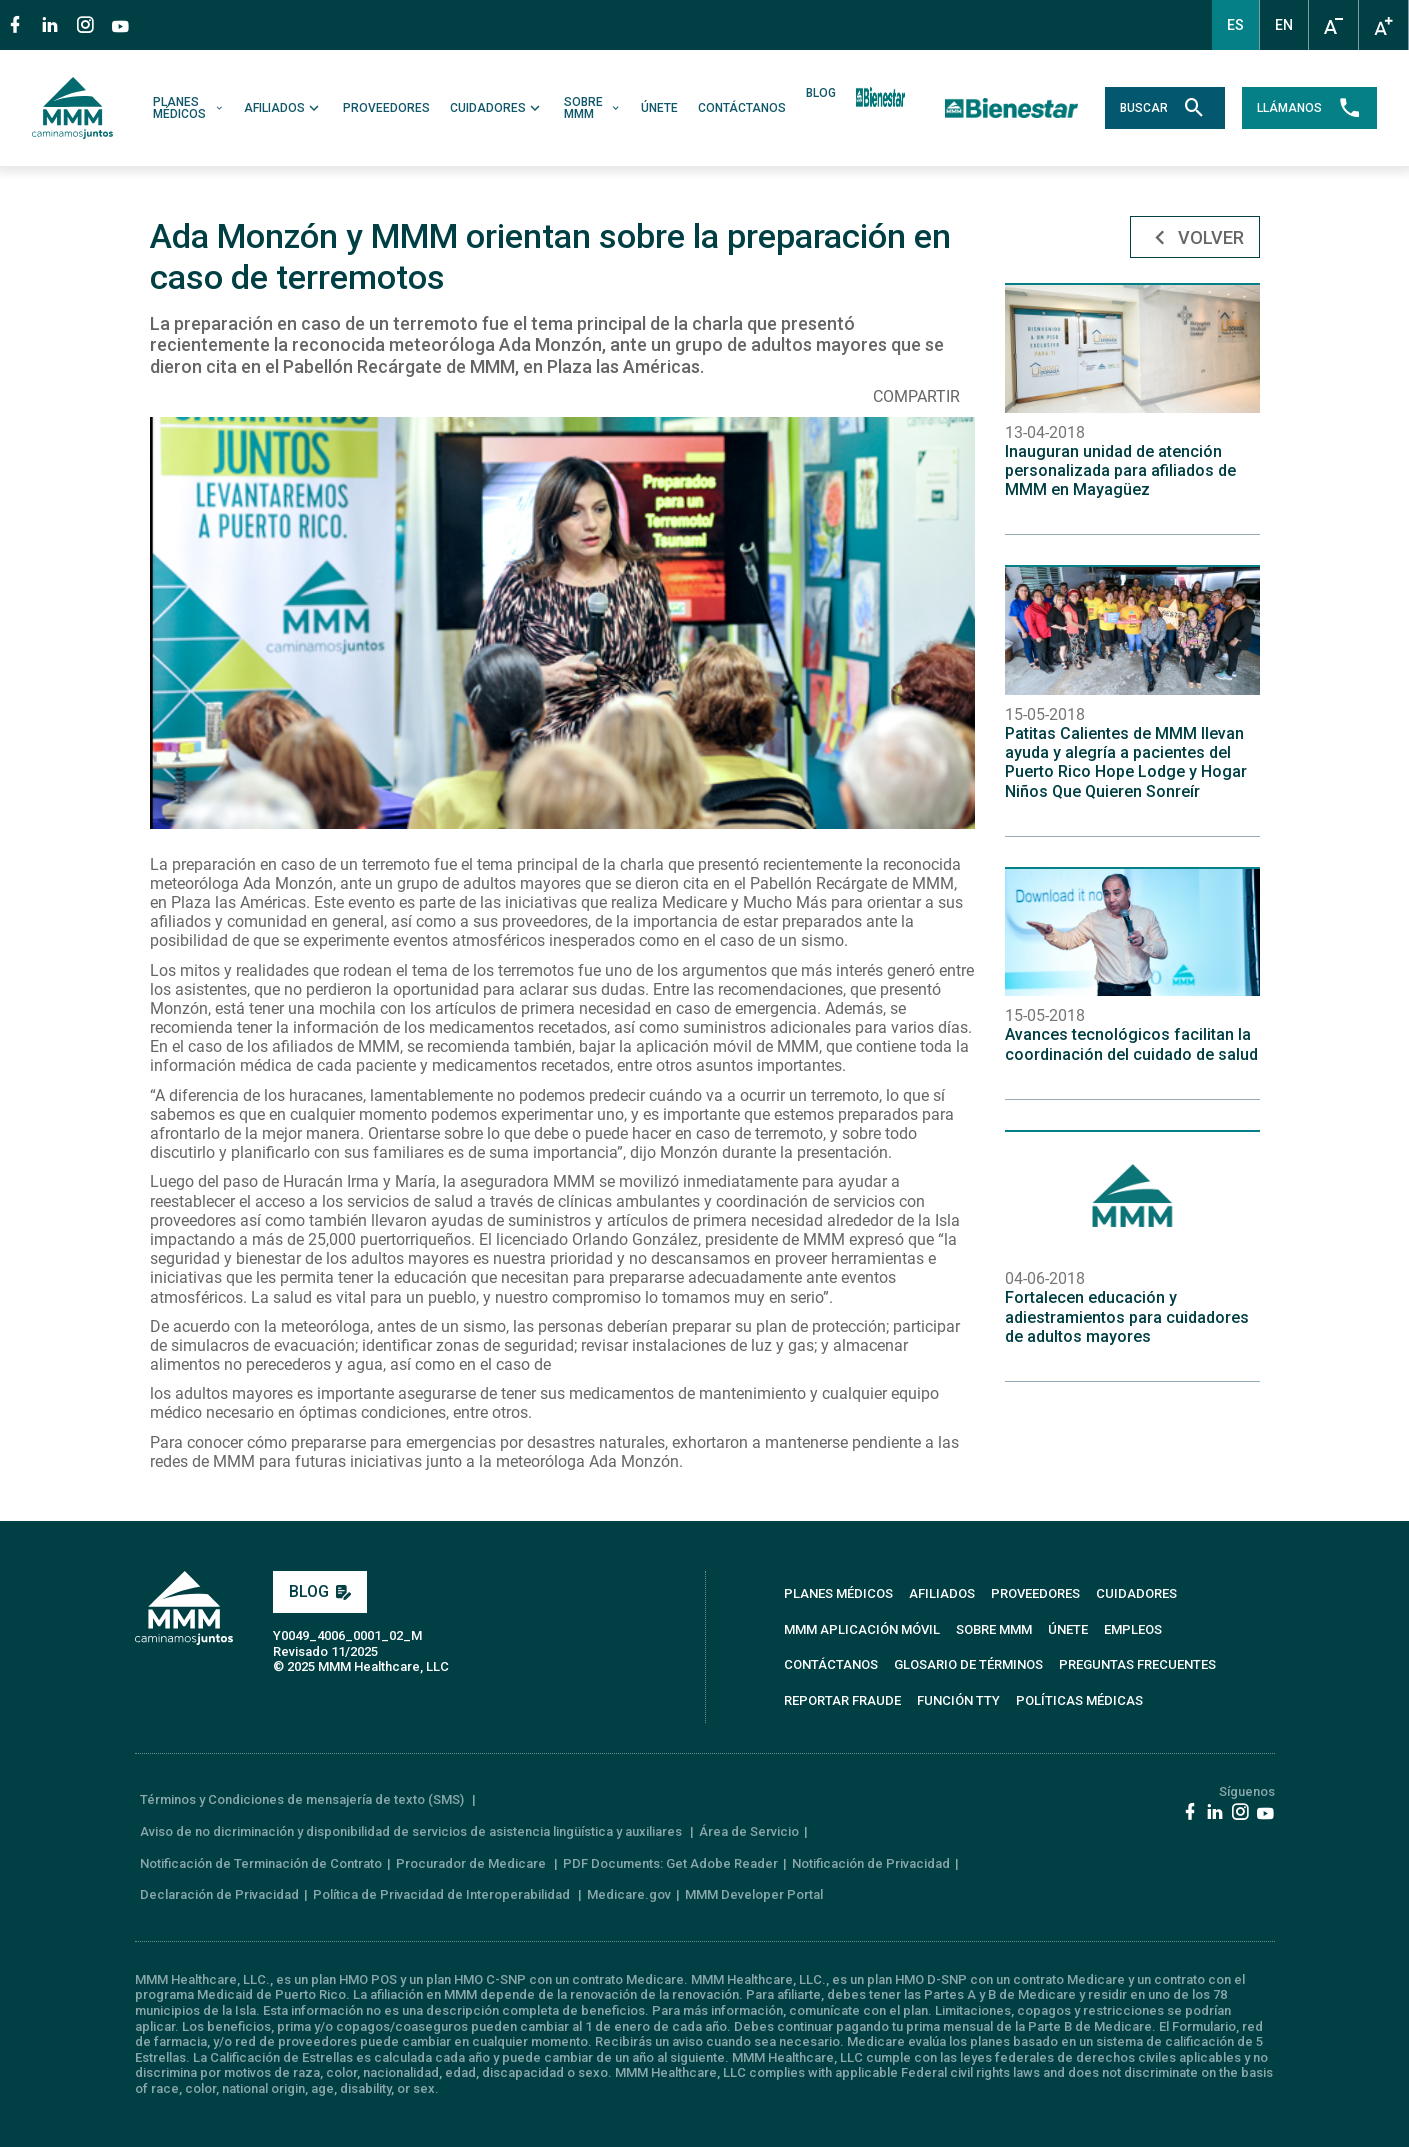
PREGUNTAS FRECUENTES (1137, 1664)
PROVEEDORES (386, 108)
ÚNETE (659, 108)
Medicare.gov (629, 1894)
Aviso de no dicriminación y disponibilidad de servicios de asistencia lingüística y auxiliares (412, 1831)
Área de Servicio (749, 1831)
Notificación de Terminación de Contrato (261, 1863)
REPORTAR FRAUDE (842, 1700)
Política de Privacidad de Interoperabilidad (443, 1894)
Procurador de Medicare (472, 1863)
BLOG (821, 93)
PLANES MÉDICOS (188, 108)
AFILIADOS (283, 108)
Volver (1195, 238)
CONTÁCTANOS (742, 108)
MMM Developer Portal (754, 1894)
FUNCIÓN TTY (958, 1700)
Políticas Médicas (1079, 1700)
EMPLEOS (1133, 1629)
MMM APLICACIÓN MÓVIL (862, 1629)
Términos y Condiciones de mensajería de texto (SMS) (303, 1799)
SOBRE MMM (592, 108)
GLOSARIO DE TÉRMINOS (968, 1664)
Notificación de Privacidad (871, 1863)
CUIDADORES (497, 108)
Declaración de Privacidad (219, 1894)
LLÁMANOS (1309, 108)
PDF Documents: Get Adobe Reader (670, 1863)
